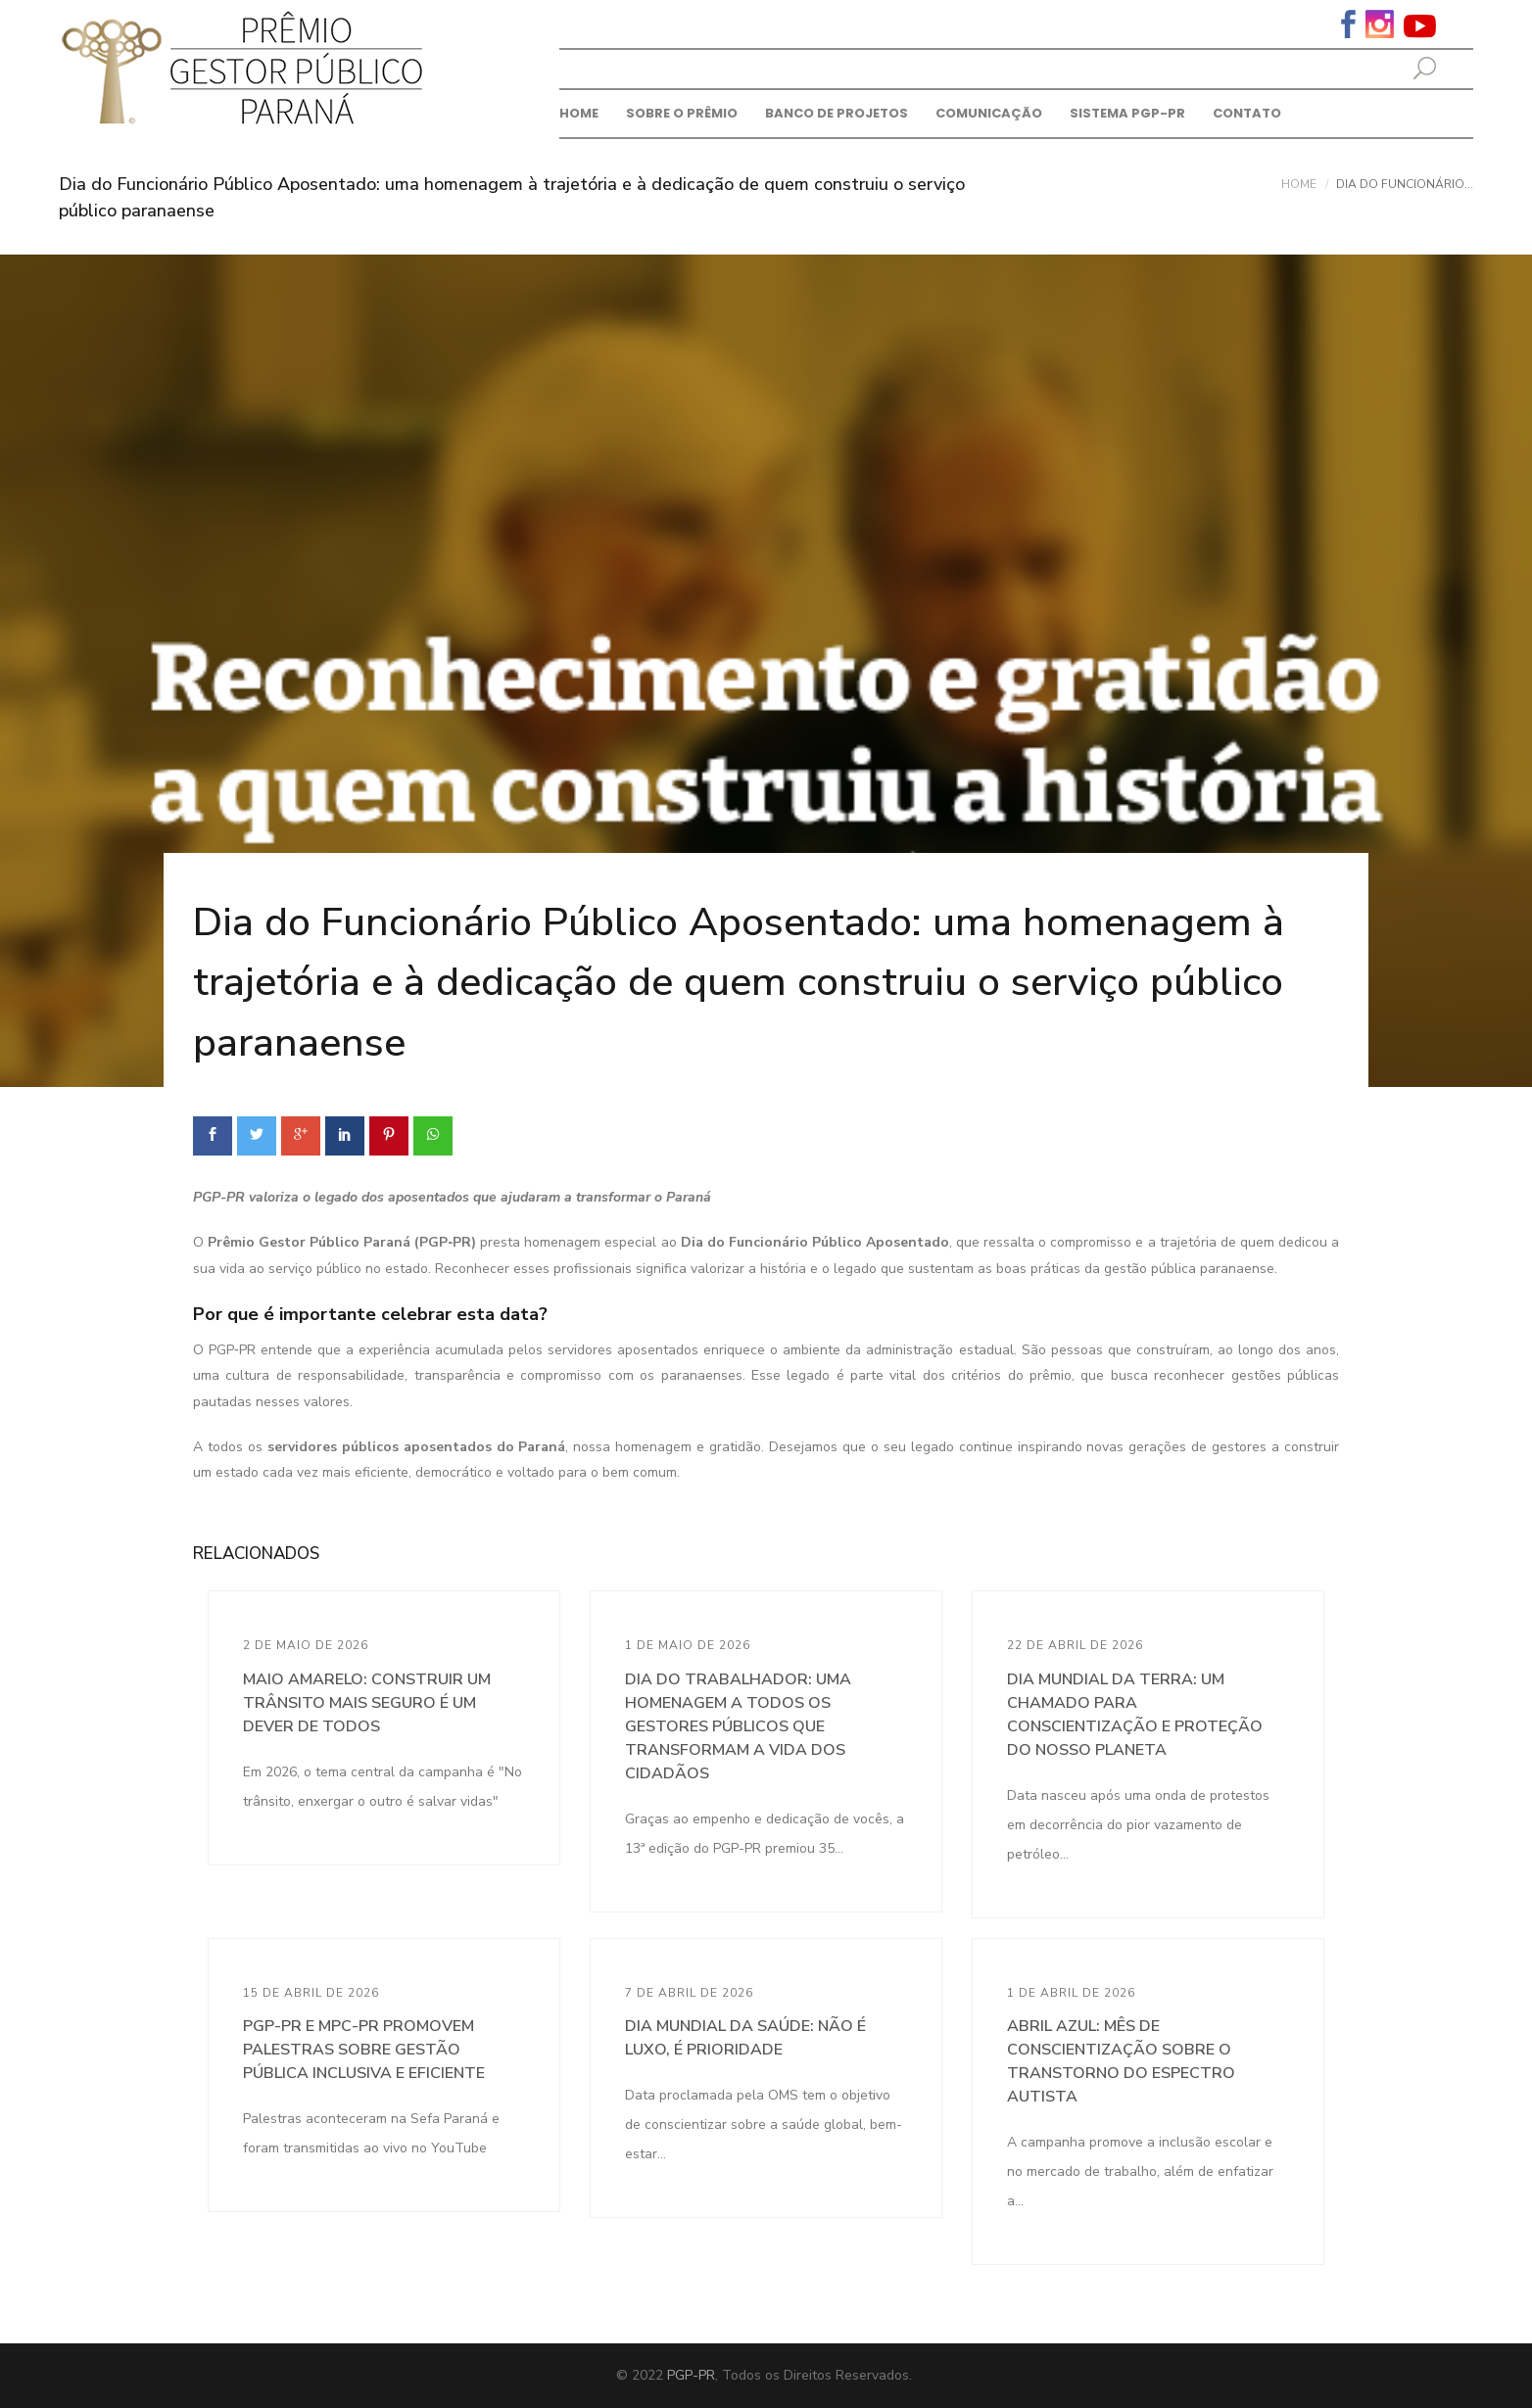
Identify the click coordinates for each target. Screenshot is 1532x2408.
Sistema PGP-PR (1127, 113)
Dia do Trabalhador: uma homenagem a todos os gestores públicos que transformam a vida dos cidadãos (738, 1726)
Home (578, 113)
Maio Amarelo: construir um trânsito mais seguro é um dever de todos (367, 1703)
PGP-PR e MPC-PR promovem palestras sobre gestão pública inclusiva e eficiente (364, 2049)
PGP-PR (691, 2375)
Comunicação (988, 113)
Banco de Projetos (836, 113)
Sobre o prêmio (682, 113)
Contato (1247, 113)
